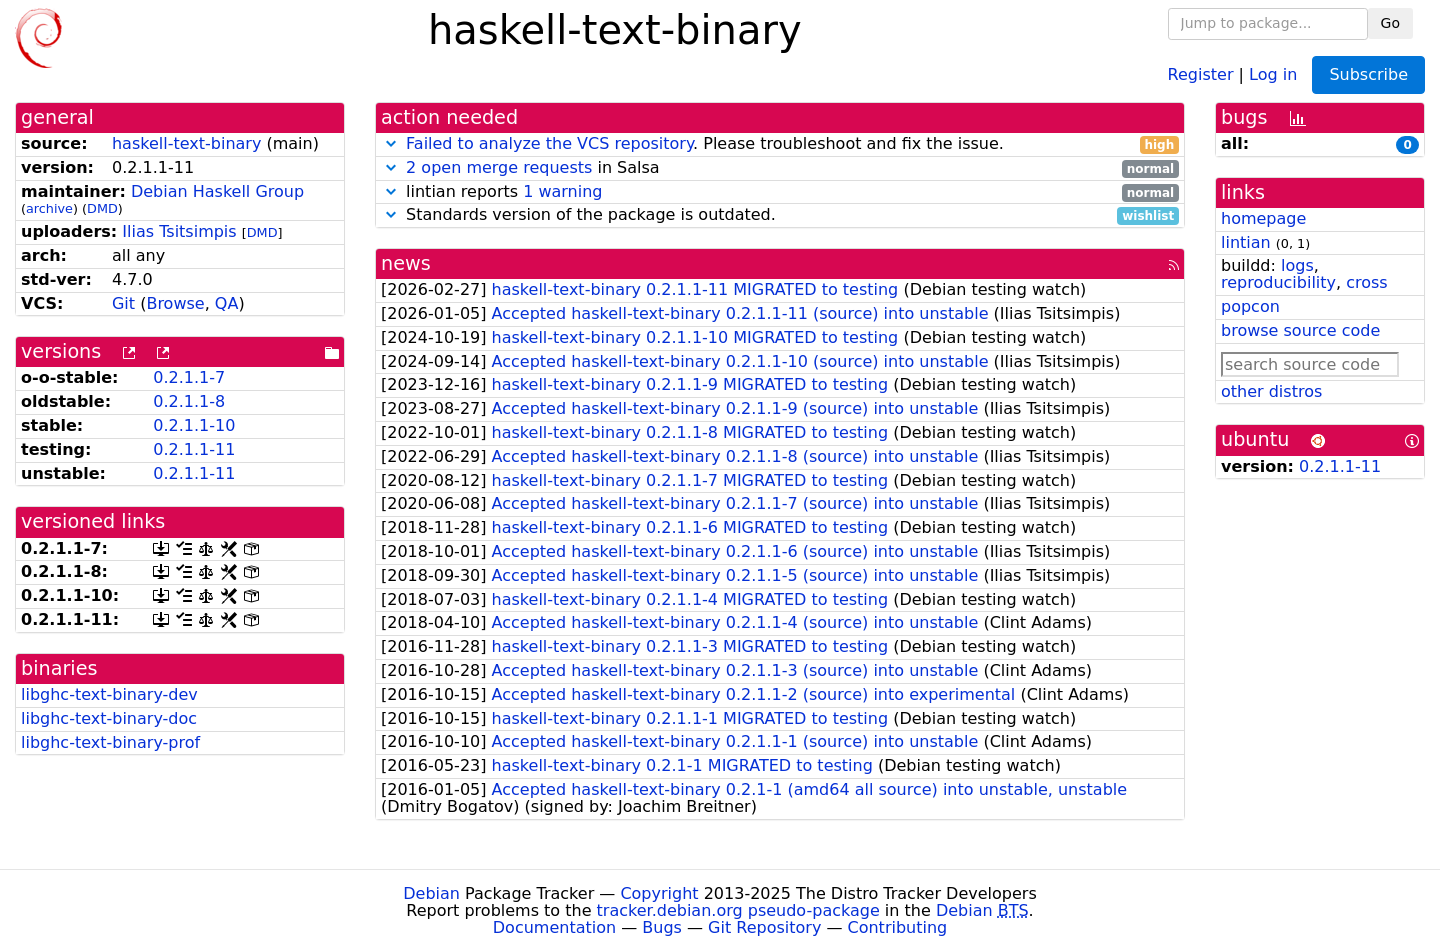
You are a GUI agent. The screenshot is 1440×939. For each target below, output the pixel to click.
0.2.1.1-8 (189, 401)
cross (1366, 282)
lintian (1246, 242)
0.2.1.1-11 (194, 449)
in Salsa (780, 168)
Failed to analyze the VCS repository (549, 143)
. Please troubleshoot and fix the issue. (780, 144)
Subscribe (1368, 74)
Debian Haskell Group (217, 191)
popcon (1250, 306)
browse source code (1300, 330)
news (406, 263)
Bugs (662, 927)
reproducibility (1278, 282)
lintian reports (780, 192)
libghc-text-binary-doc (109, 718)
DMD (102, 208)
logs (1297, 265)
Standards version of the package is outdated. (780, 215)
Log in (1273, 73)
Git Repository (764, 927)
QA (227, 303)
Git (123, 303)
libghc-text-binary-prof (110, 742)
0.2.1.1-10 (194, 425)
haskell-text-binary (186, 143)
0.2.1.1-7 (189, 377)
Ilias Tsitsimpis (179, 231)
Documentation (554, 927)
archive (49, 208)
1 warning (562, 191)
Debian (431, 893)
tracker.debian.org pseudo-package (738, 910)
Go (1390, 23)
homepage (1263, 218)
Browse (175, 303)
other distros (1271, 391)
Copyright (659, 893)
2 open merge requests (499, 167)
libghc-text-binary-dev (109, 694)
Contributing (898, 927)
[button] (391, 143)
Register (1201, 73)
